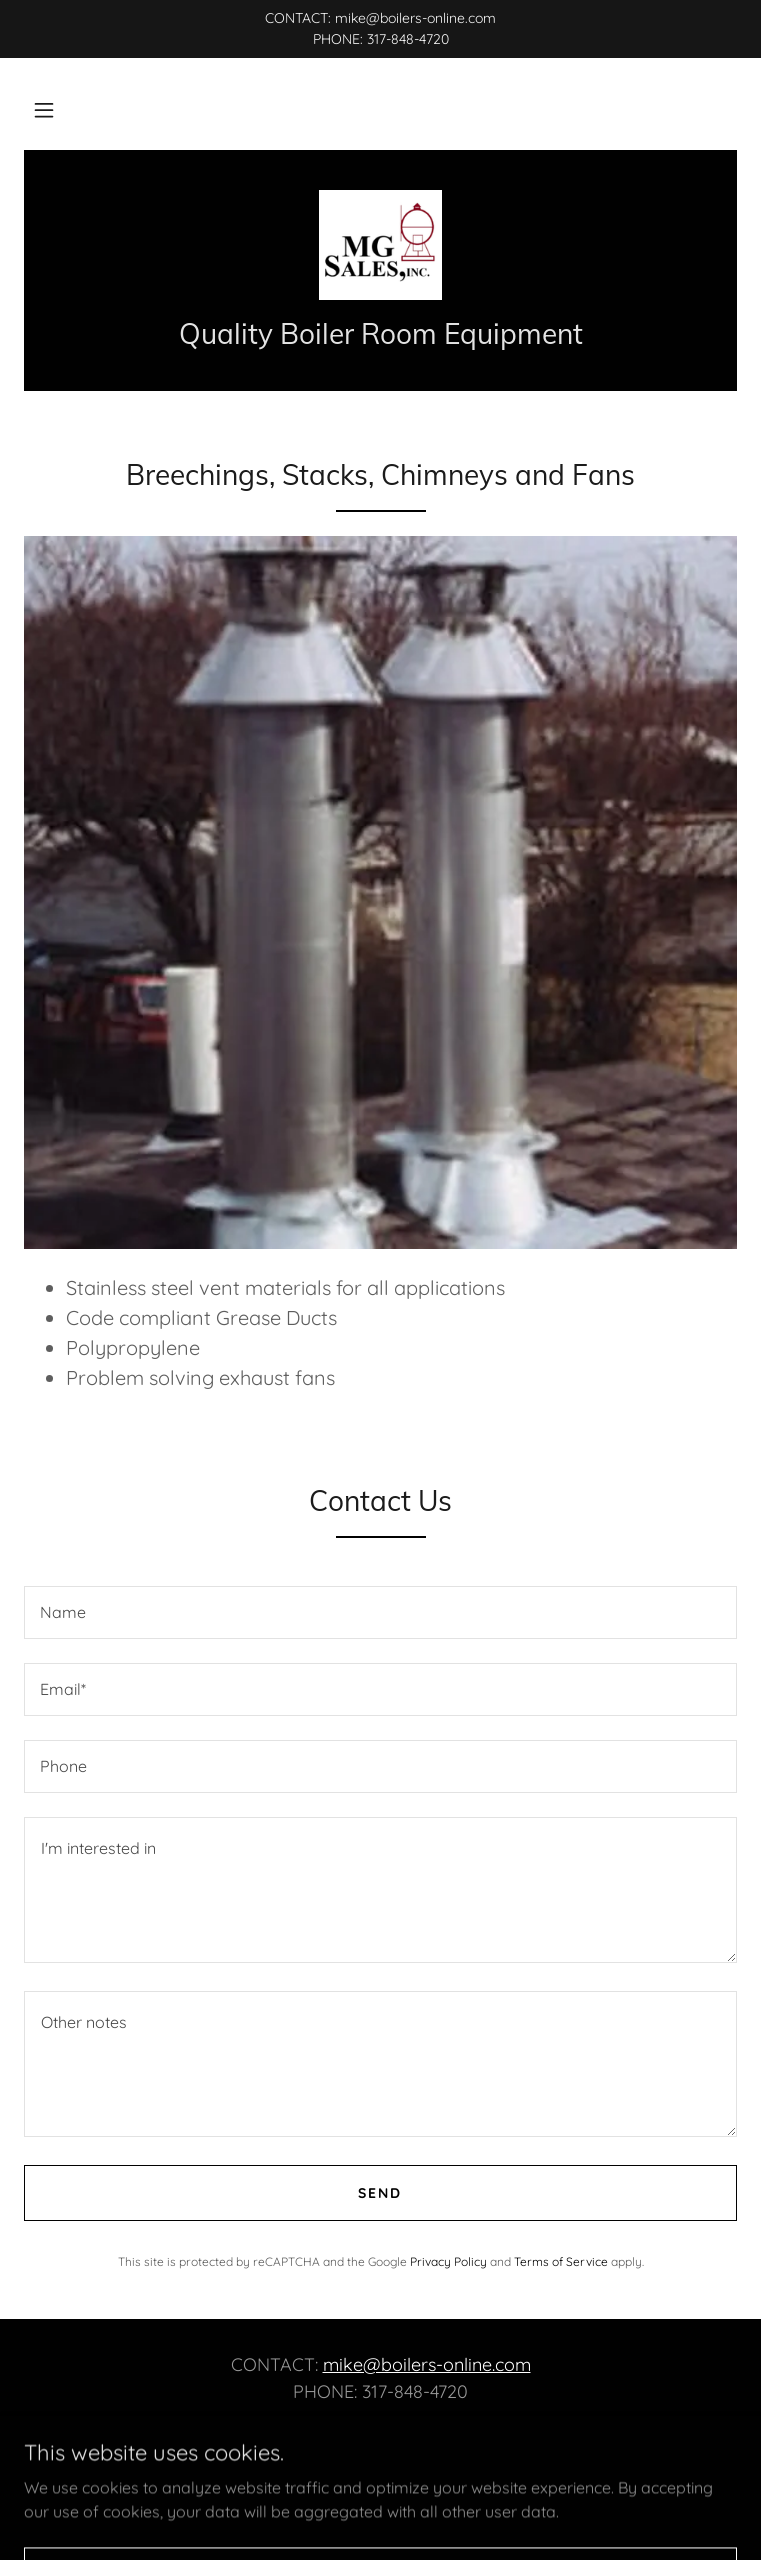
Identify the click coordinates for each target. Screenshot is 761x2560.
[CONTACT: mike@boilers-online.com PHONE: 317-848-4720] (380, 29)
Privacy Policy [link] (448, 2261)
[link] (380, 245)
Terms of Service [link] (561, 2261)
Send (380, 2193)
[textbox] (380, 1612)
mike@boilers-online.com (427, 2364)
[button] (44, 110)
